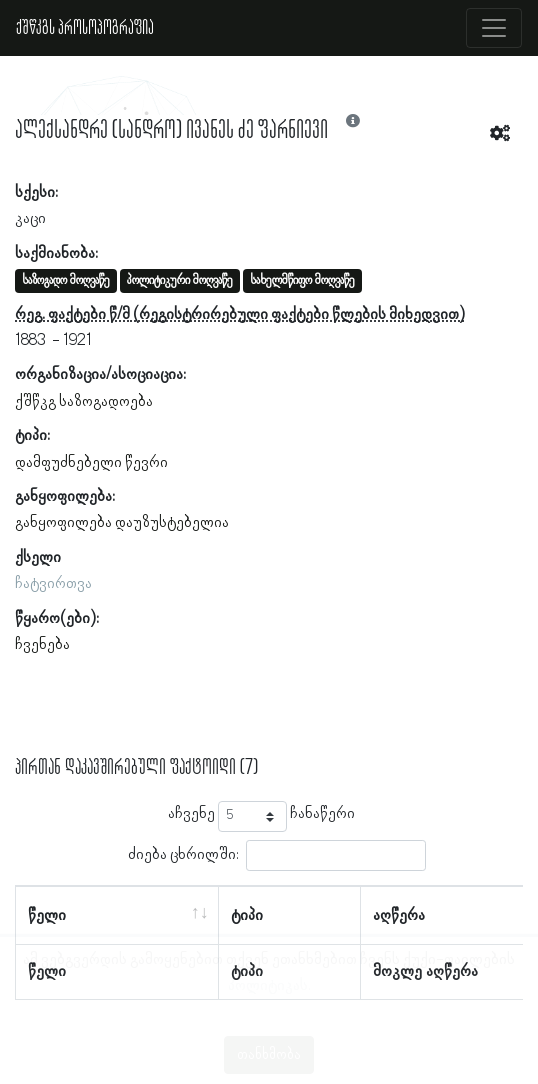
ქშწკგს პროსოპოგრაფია (85, 28)
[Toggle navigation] (494, 28)
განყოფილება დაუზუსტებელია (122, 523)
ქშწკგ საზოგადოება (84, 402)
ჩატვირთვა (53, 584)
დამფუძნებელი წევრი (91, 463)
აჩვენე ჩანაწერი (261, 816)
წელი (47, 916)
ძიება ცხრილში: (277, 855)
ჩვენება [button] (42, 645)
